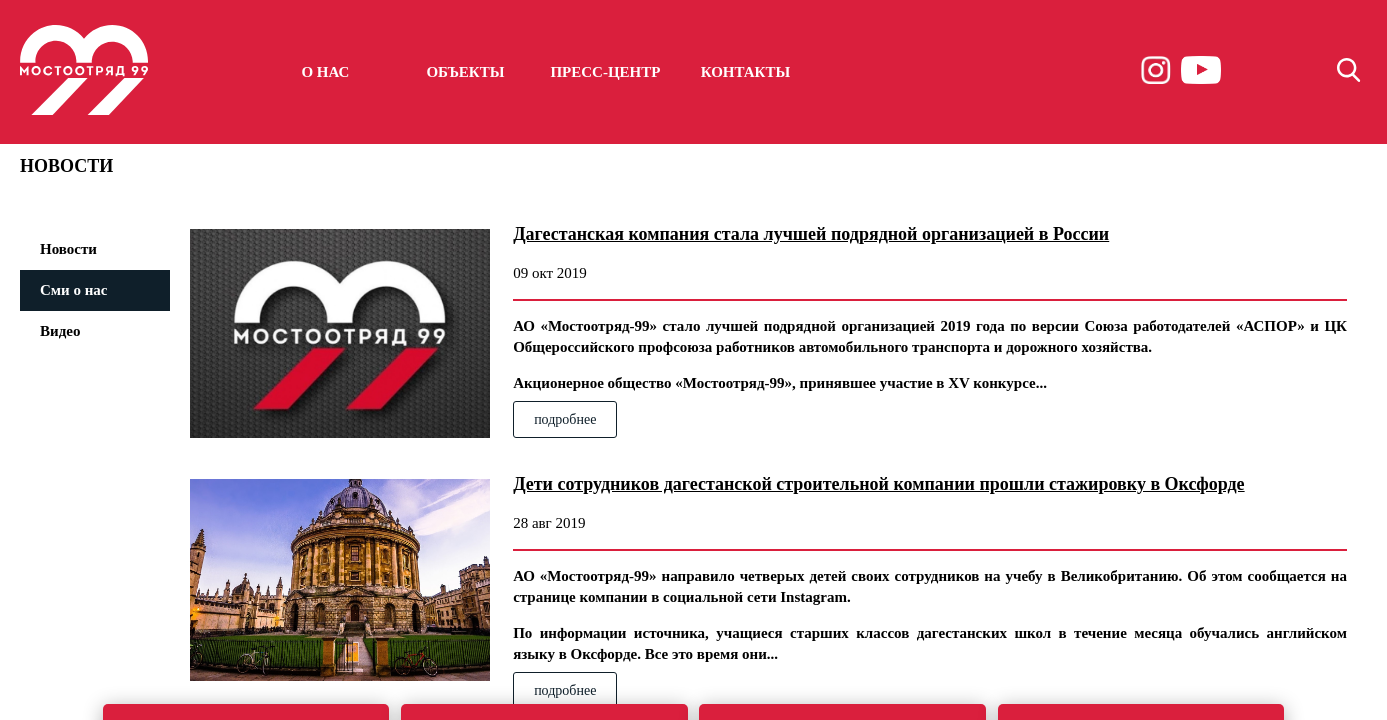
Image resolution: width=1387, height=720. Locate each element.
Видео (60, 331)
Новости (68, 249)
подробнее (565, 419)
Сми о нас (74, 290)
